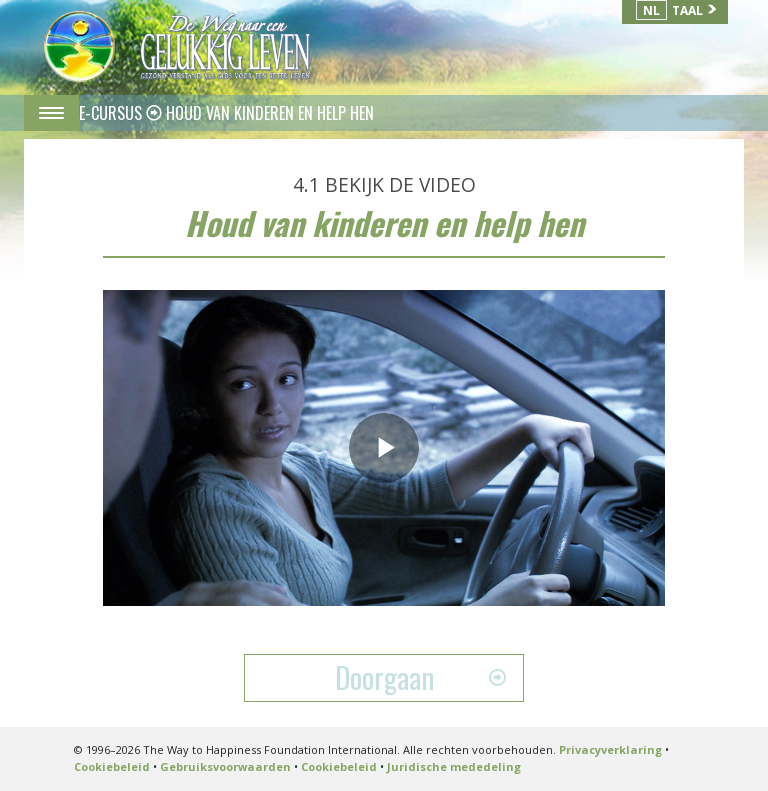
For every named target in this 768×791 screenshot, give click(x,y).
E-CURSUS (112, 113)
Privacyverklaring (610, 749)
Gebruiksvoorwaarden (225, 766)
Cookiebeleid (112, 766)
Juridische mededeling (454, 766)
